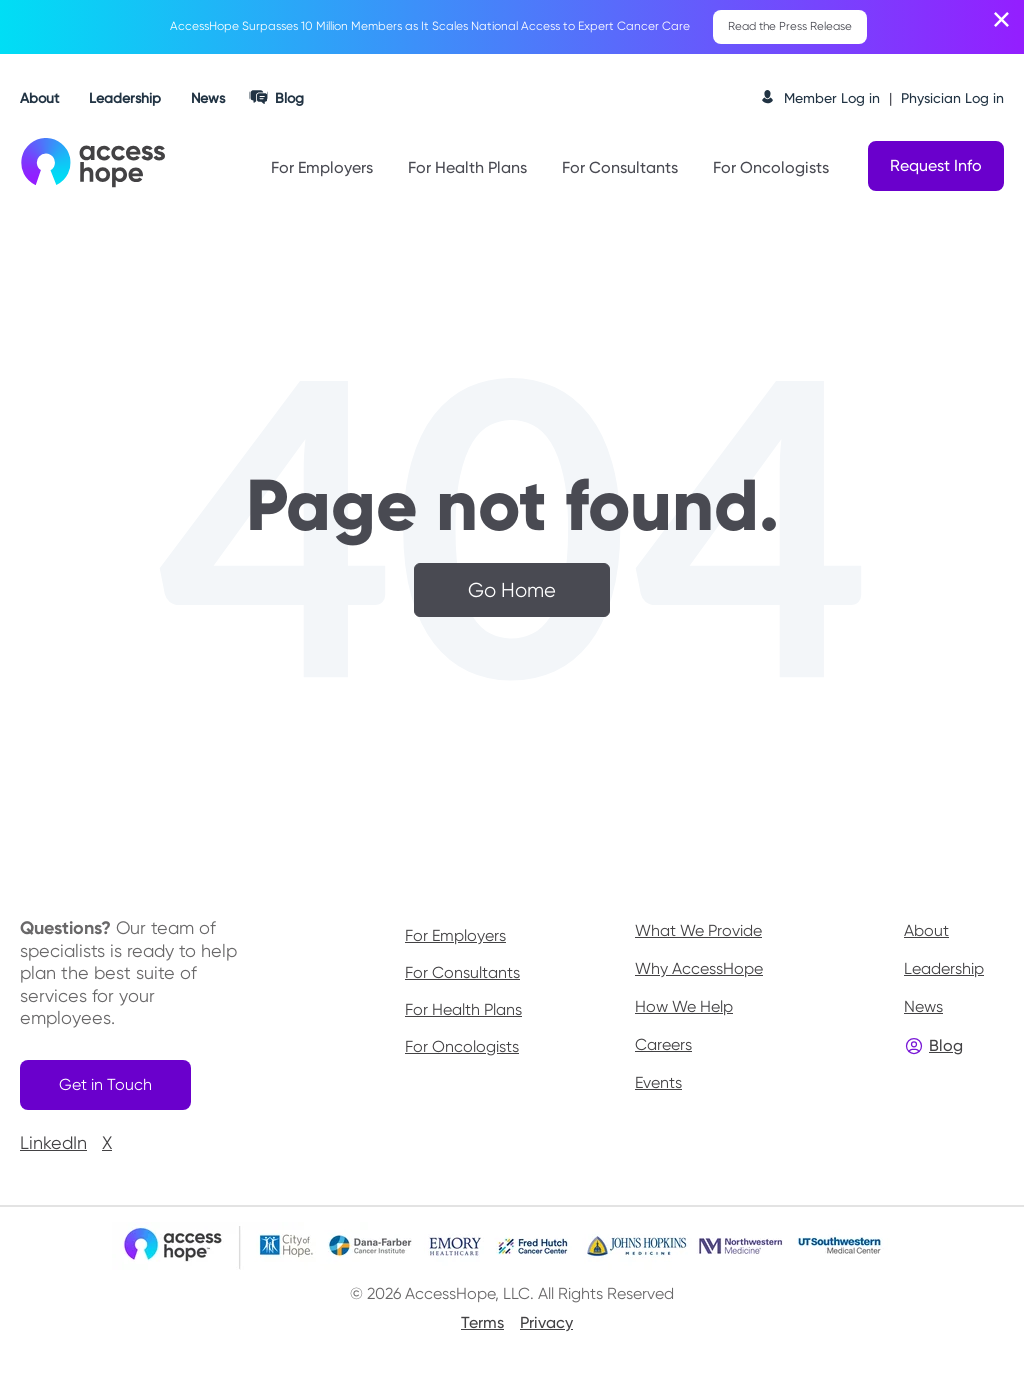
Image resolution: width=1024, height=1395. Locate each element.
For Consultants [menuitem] (462, 976)
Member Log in (832, 100)
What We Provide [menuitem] (698, 933)
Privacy (546, 1330)
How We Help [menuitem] (684, 1009)
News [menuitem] (923, 1009)
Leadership (125, 100)
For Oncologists (771, 169)
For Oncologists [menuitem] (462, 1050)
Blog (289, 100)
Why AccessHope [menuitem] (699, 971)
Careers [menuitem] (663, 1047)
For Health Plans (467, 169)
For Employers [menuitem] (455, 939)
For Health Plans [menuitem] (463, 1013)
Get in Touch (111, 1089)
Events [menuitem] (658, 1085)
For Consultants (620, 169)
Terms (482, 1330)
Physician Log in (952, 100)
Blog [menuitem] (946, 1048)
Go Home (512, 592)
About (39, 100)
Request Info (936, 167)
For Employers (322, 169)
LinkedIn (53, 1150)
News (208, 100)
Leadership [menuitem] (944, 971)
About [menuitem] (926, 933)
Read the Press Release (790, 28)
